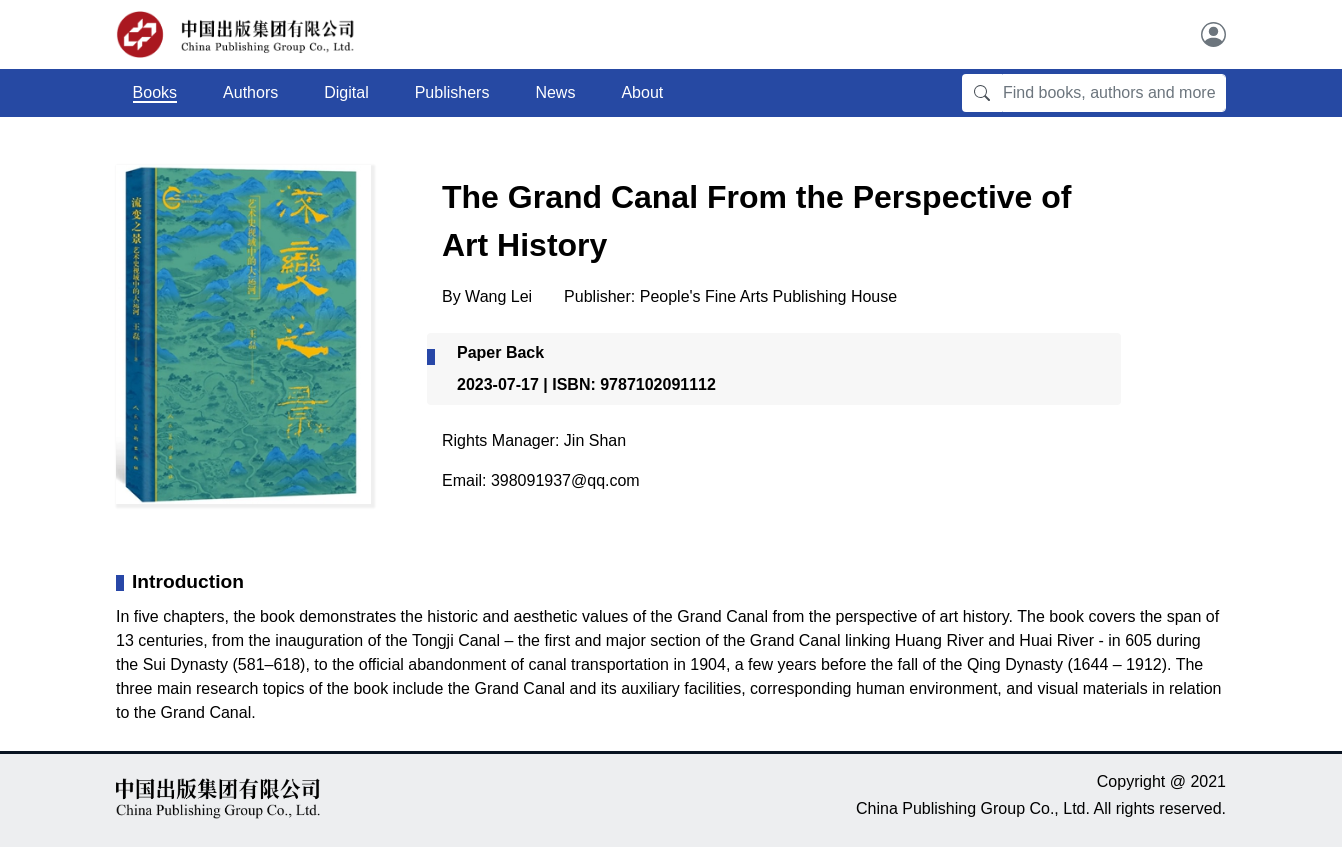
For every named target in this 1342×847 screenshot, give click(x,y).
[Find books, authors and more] (1114, 93)
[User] (1213, 34)
